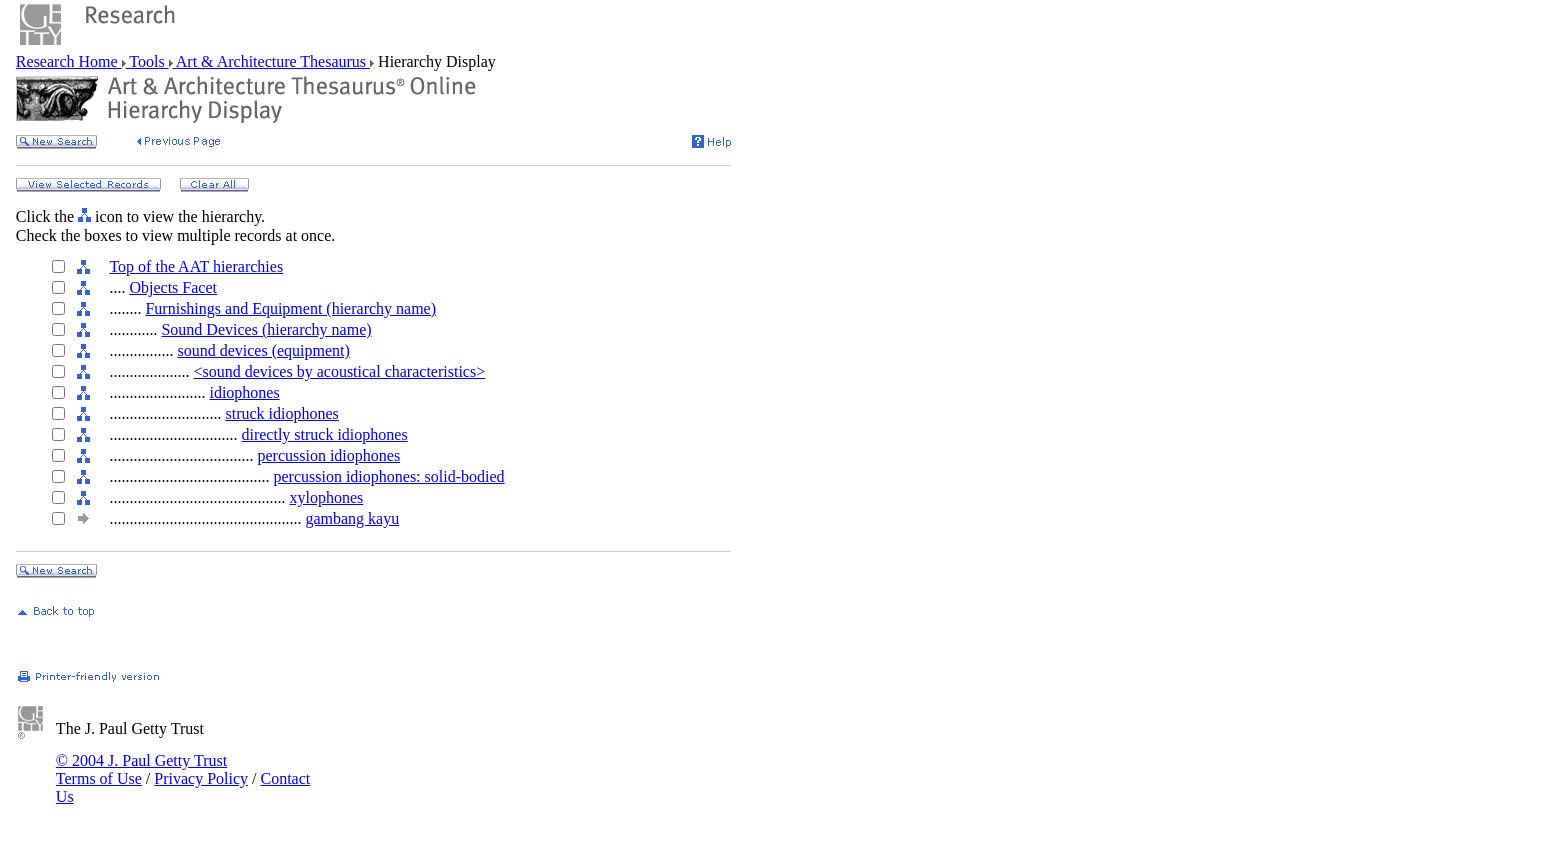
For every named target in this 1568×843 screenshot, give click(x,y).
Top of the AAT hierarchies (196, 266)
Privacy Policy (201, 778)
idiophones (244, 392)
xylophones (326, 497)
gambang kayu (352, 518)
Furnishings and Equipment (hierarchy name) (290, 308)
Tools (147, 61)
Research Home (69, 61)
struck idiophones (281, 413)
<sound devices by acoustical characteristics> (339, 371)
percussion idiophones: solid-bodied (388, 476)
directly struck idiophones (324, 434)
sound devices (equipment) (263, 350)
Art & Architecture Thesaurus (271, 61)
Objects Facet (173, 287)
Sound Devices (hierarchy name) (266, 329)
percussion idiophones (328, 455)
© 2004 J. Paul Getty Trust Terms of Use (141, 769)
